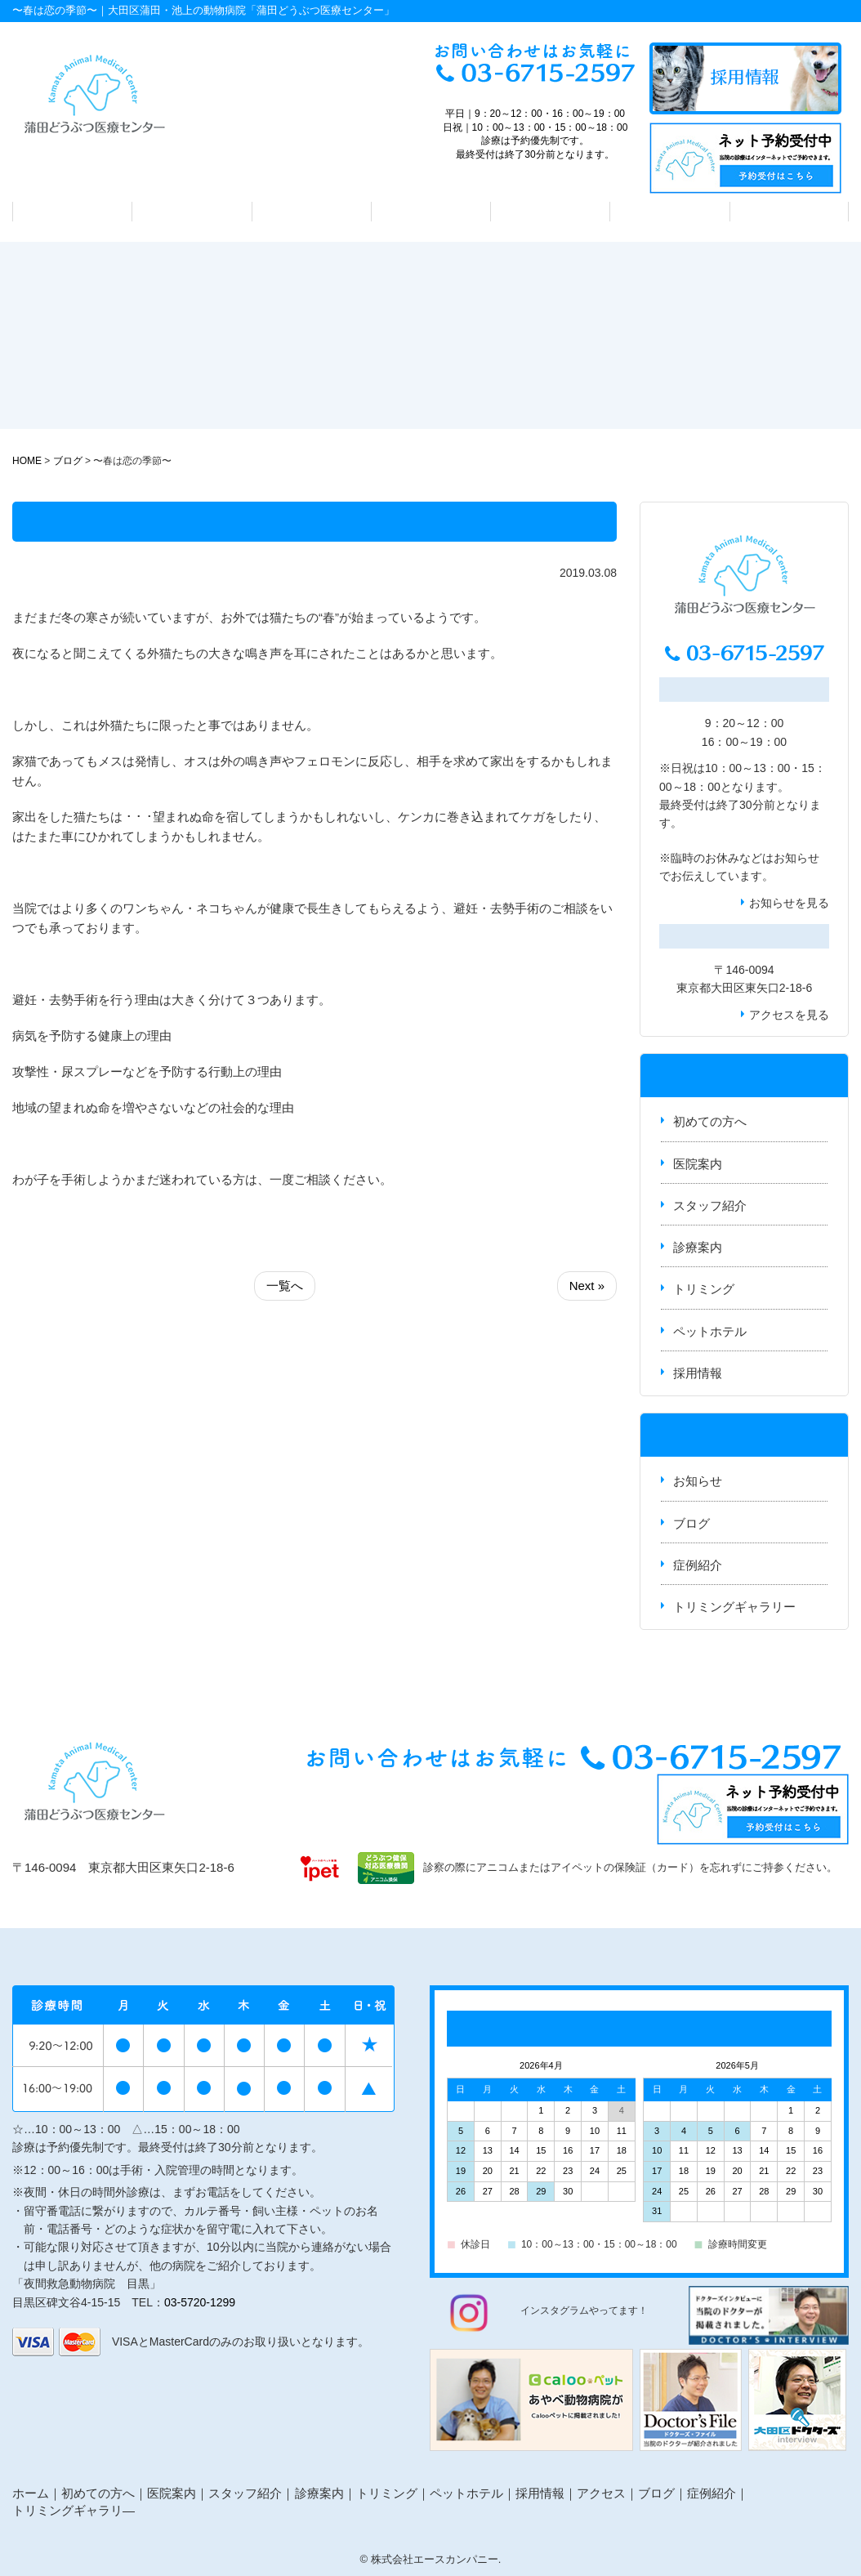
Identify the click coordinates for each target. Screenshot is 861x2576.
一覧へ (284, 1285)
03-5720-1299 (199, 2302)
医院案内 (191, 211)
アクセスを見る (789, 1014)
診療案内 (430, 211)
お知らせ (796, 857)
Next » (586, 1285)
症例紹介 (697, 1565)
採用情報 (697, 1373)
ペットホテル (670, 211)
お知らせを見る (789, 902)
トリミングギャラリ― (73, 2510)
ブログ (691, 1523)
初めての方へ (72, 211)
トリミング (550, 211)
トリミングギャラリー (734, 1607)
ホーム (30, 2493)
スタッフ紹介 (311, 211)
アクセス (789, 211)
